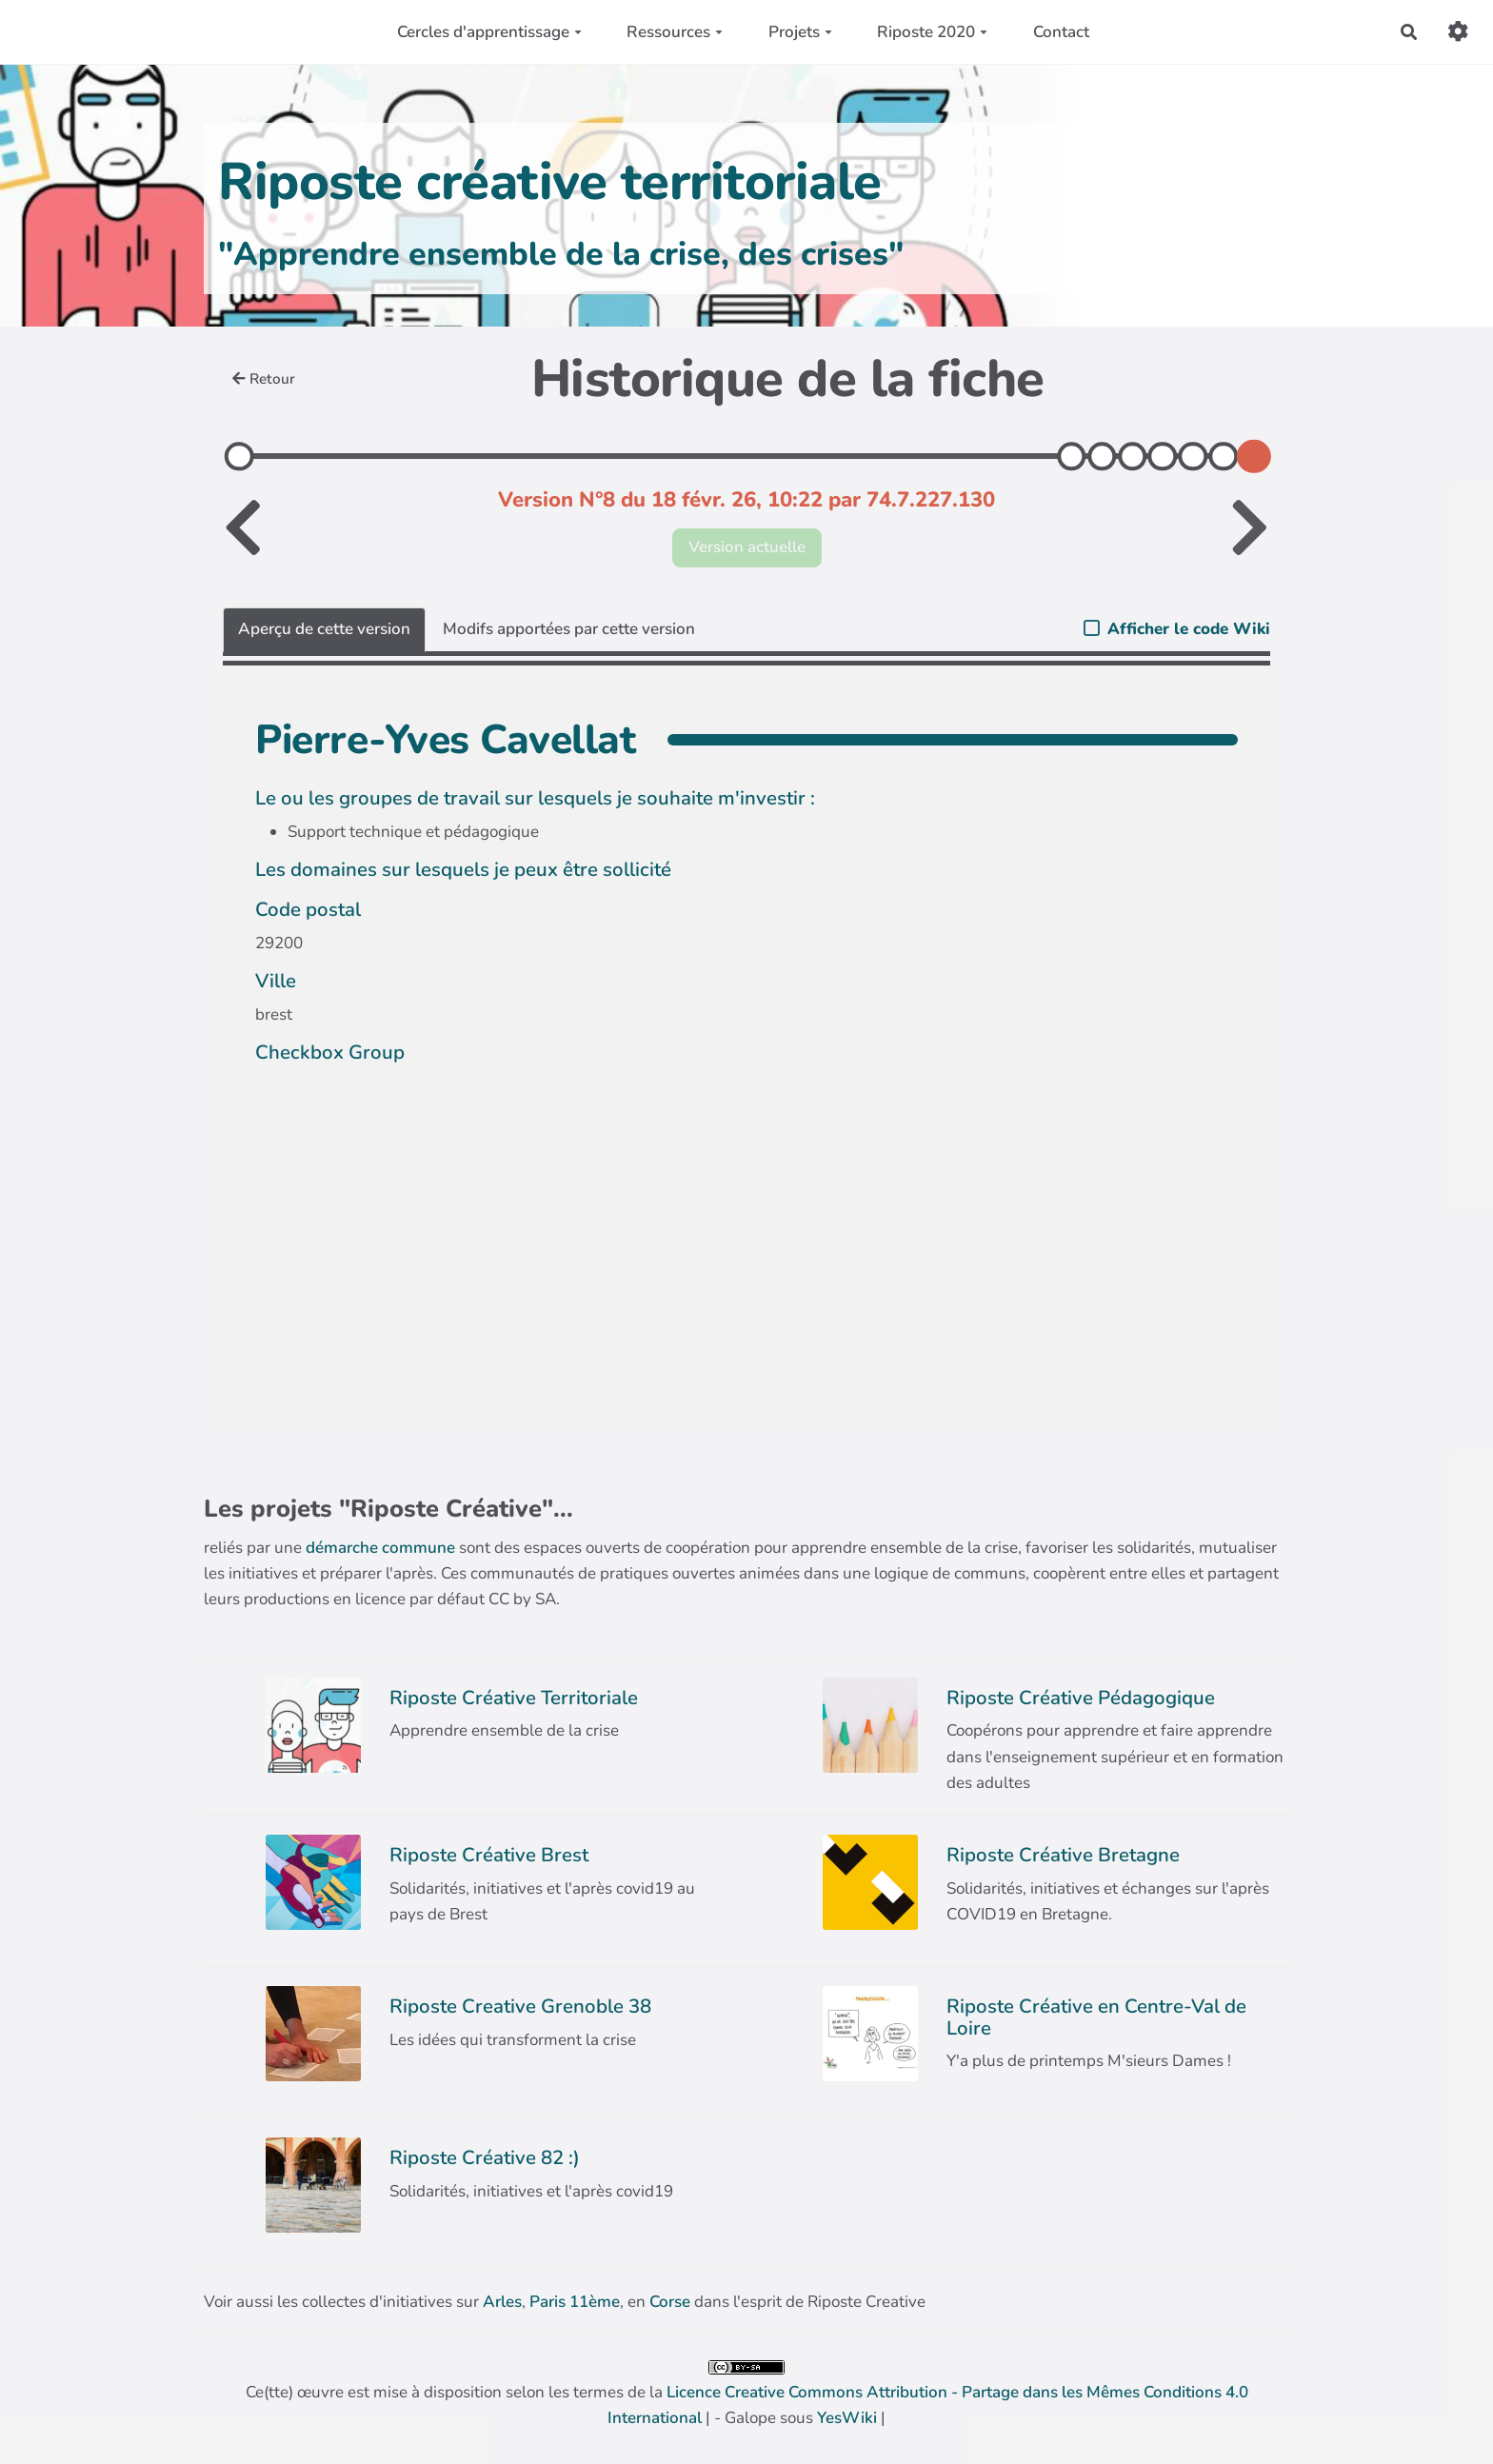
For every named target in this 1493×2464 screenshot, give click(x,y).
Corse (669, 2302)
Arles (502, 2302)
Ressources (675, 32)
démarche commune (380, 1548)
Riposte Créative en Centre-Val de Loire (1096, 2016)
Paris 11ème (574, 2302)
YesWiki (847, 2418)
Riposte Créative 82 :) (484, 2157)
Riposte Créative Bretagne (1063, 1854)
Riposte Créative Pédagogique (1080, 1697)
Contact (1061, 32)
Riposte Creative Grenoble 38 (520, 2006)
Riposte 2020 (932, 32)
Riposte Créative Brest (488, 1854)
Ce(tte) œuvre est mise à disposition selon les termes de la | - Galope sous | (747, 2394)
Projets (800, 32)
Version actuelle (747, 547)
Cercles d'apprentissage (489, 32)
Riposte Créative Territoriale (513, 1697)
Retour (263, 378)
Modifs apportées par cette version (569, 629)
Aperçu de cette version (324, 629)
